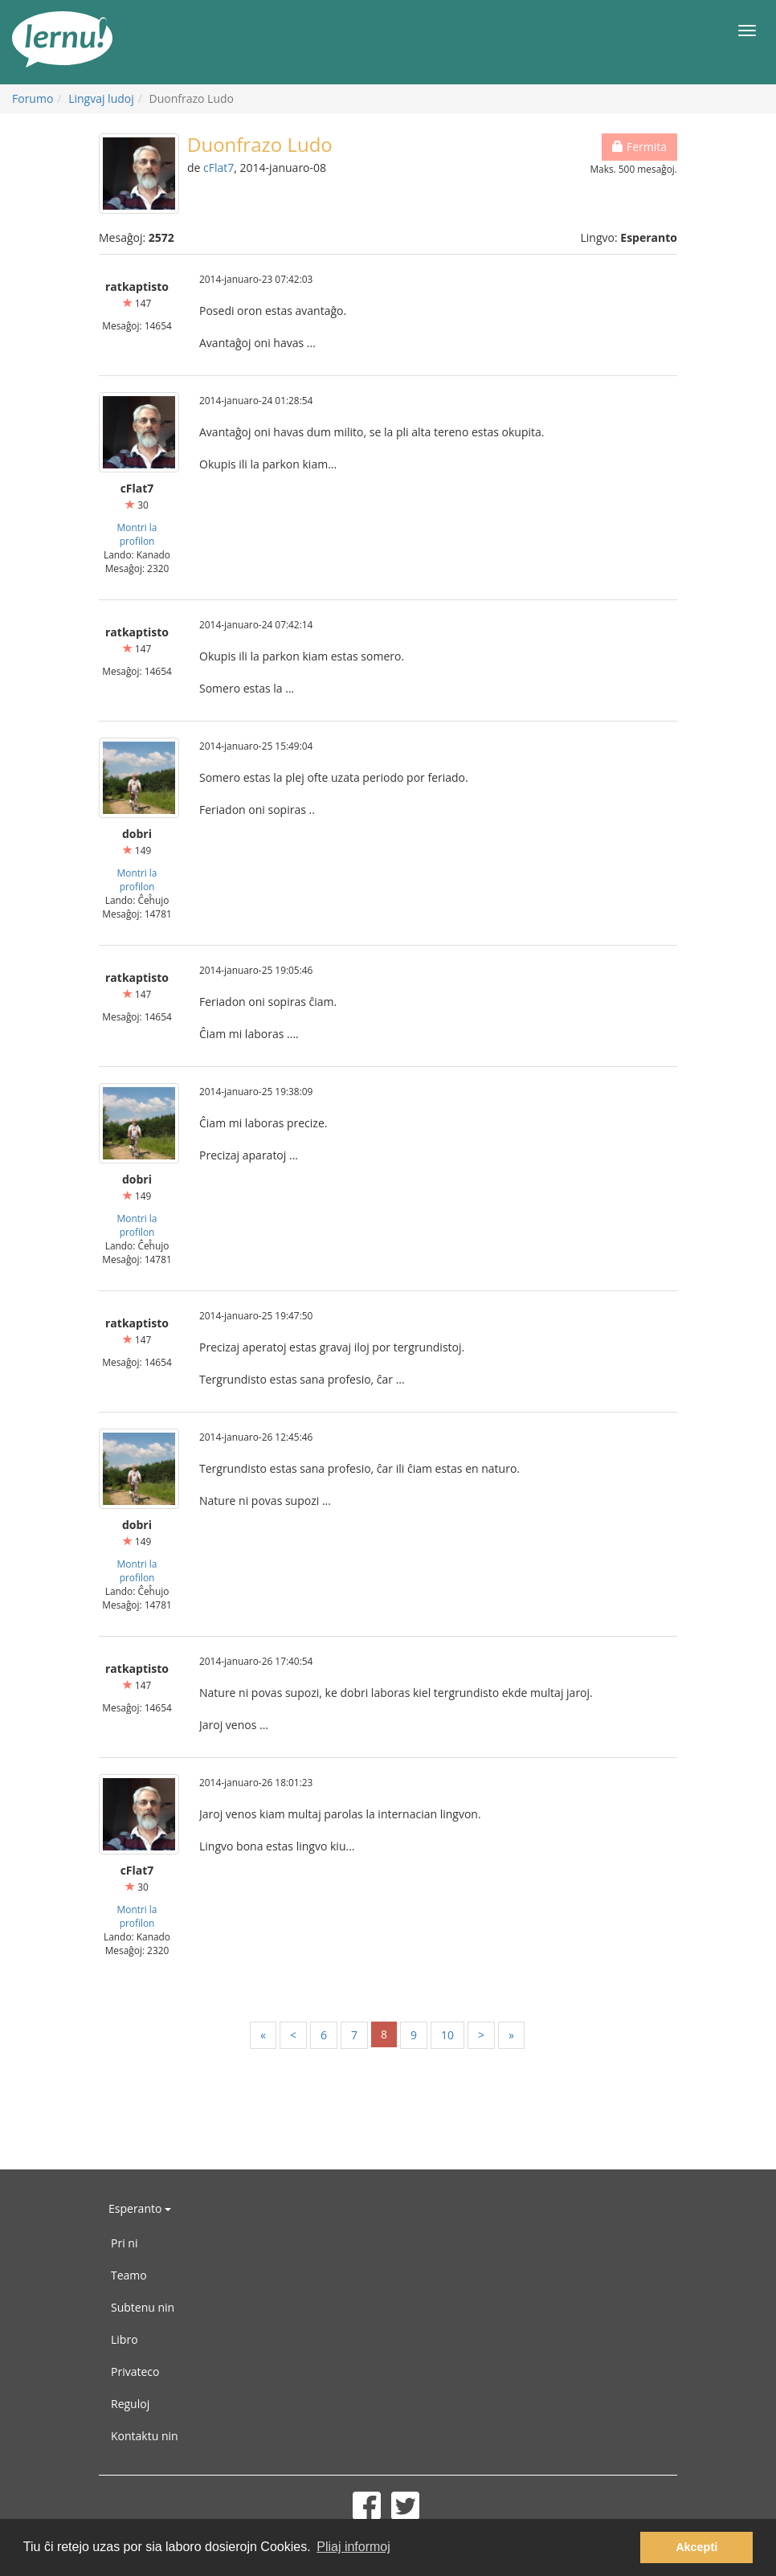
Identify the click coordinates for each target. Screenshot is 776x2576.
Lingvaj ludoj (101, 98)
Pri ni (124, 2243)
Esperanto (139, 2208)
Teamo (129, 2275)
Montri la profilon (137, 534)
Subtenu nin (142, 2307)
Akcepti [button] (696, 2547)
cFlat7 (218, 167)
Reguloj (130, 2403)
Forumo (32, 98)
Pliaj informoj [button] (353, 2547)
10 (447, 2034)
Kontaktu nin (144, 2435)
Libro (124, 2339)
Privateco (135, 2371)
